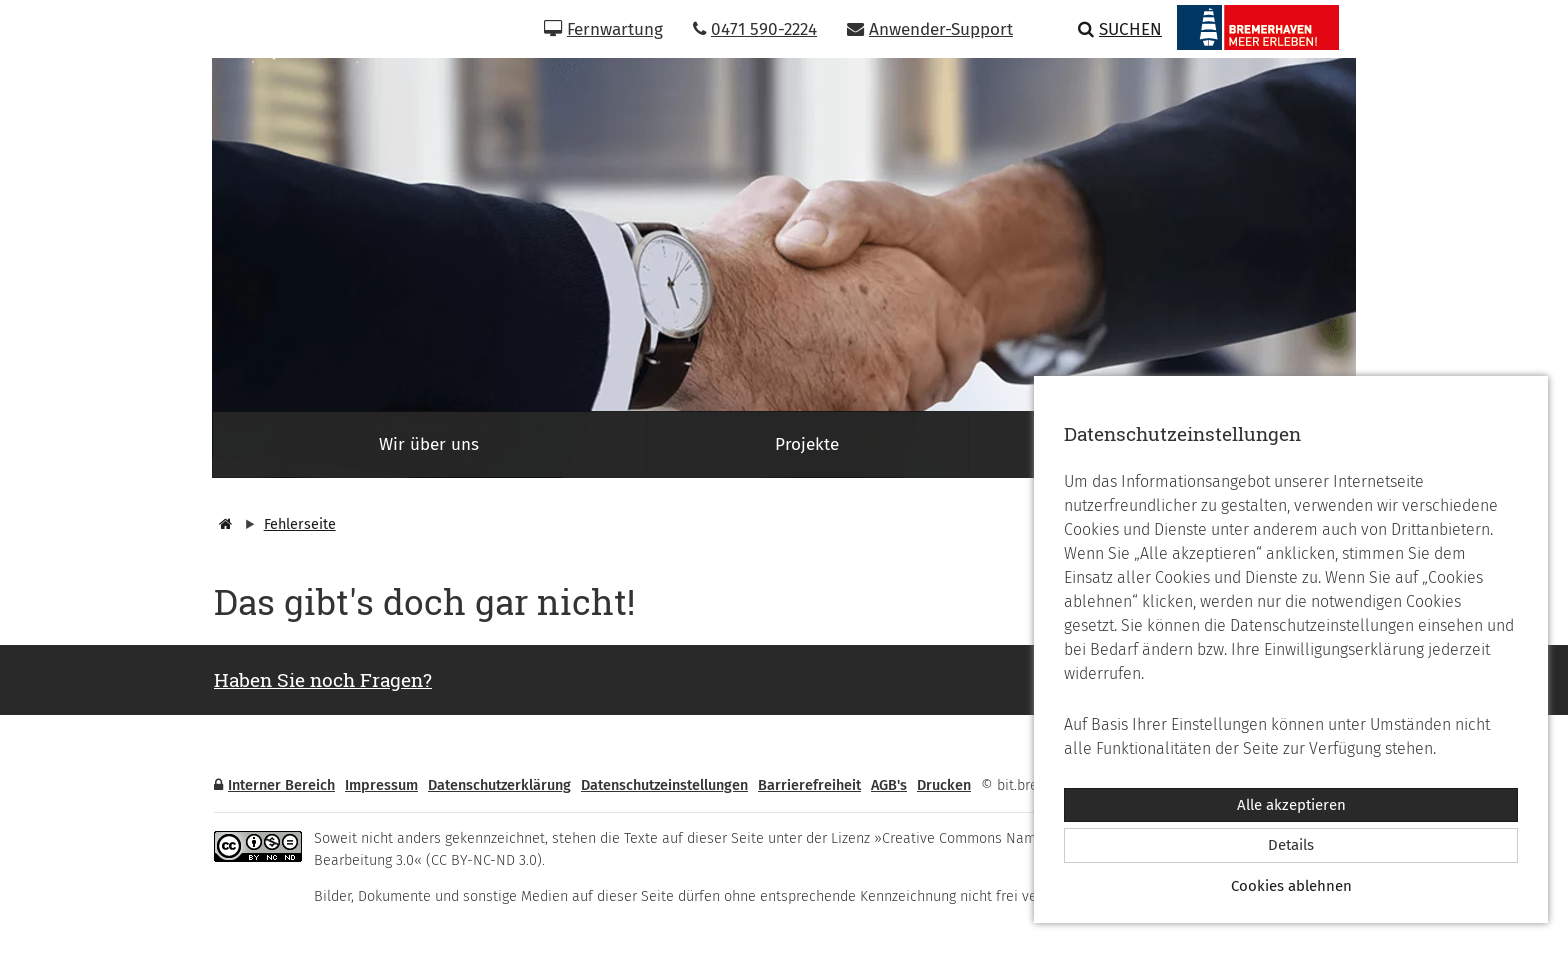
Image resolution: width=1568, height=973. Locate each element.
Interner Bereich (274, 785)
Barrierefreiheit (809, 785)
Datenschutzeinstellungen (664, 785)
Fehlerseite (300, 524)
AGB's (889, 785)
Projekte (807, 444)
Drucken (944, 785)
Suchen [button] (1120, 29)
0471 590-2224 (755, 29)
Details (1291, 845)
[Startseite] (223, 524)
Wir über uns (429, 444)
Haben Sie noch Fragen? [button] (323, 679)
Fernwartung (603, 29)
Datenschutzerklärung (499, 785)
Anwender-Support (930, 29)
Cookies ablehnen (1291, 886)
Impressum (381, 785)
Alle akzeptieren (1291, 805)
